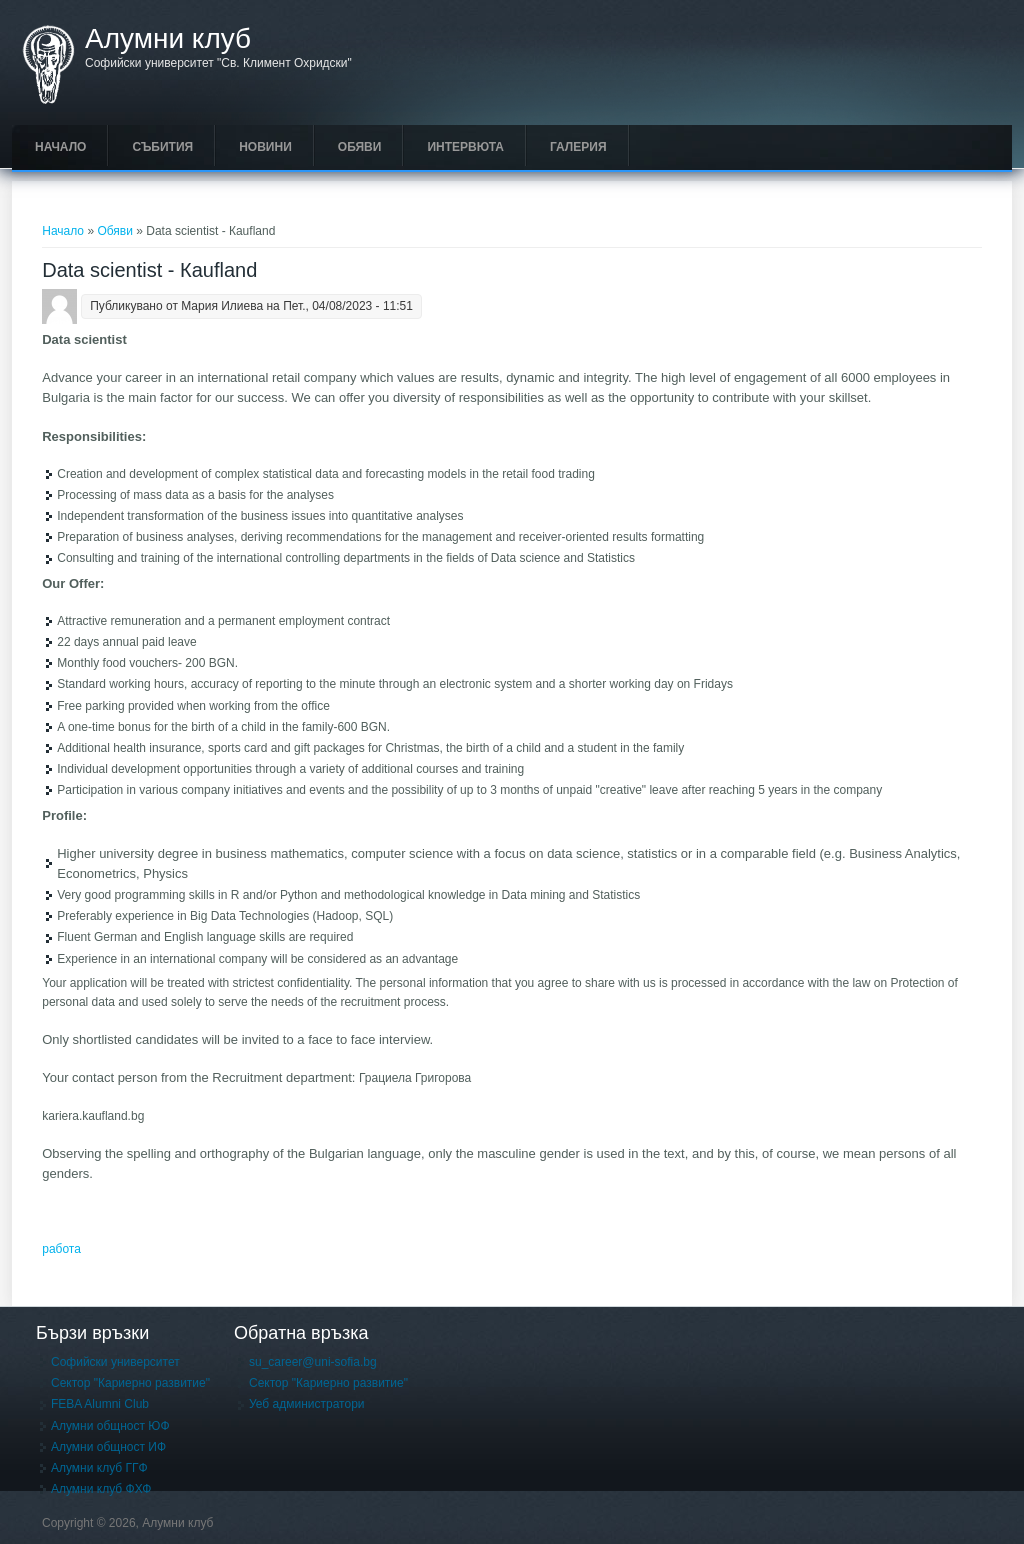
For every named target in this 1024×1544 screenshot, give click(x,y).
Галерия (578, 147)
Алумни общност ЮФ (110, 1426)
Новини (265, 147)
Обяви (360, 147)
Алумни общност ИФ (108, 1447)
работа (61, 1249)
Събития (162, 147)
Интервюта (465, 147)
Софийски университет (115, 1362)
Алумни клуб (168, 39)
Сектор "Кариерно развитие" (130, 1383)
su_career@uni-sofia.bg (313, 1362)
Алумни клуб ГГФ (99, 1468)
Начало (60, 147)
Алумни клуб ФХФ (101, 1489)
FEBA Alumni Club (100, 1404)
